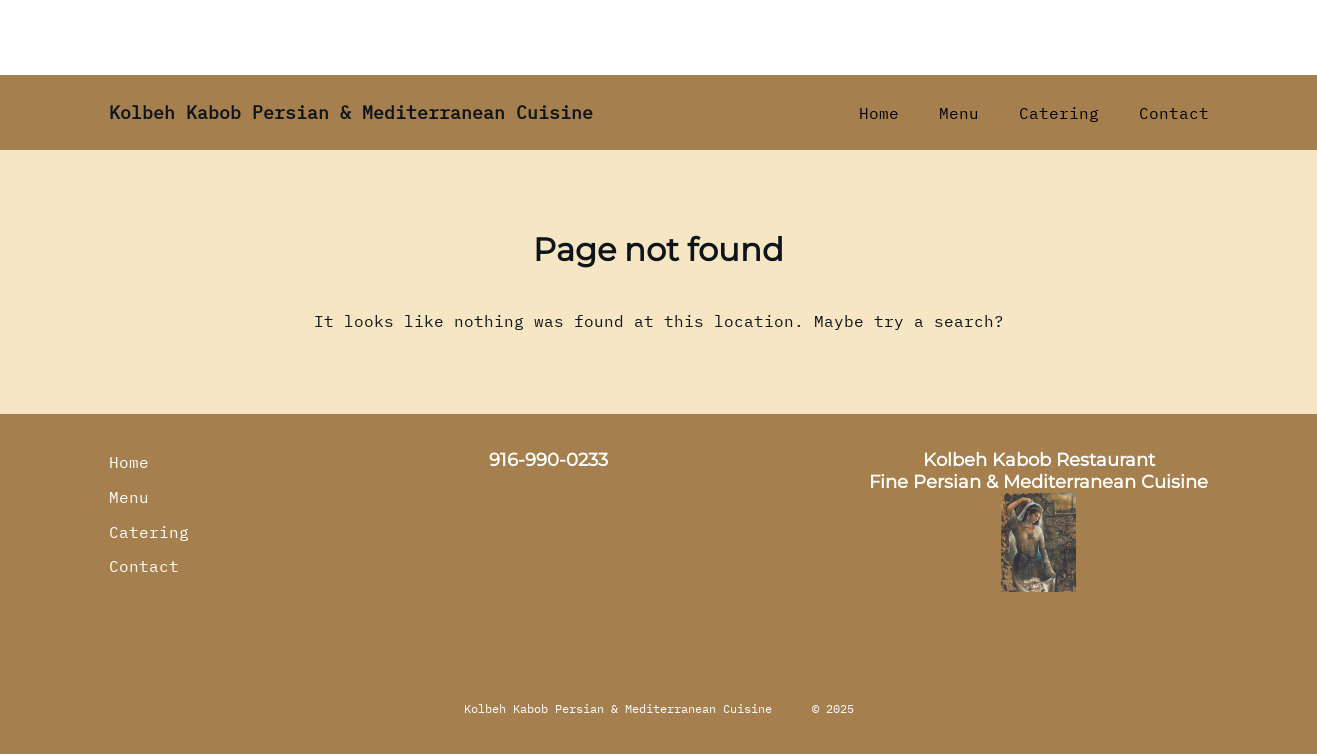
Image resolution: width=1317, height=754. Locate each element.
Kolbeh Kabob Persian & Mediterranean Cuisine (351, 112)
